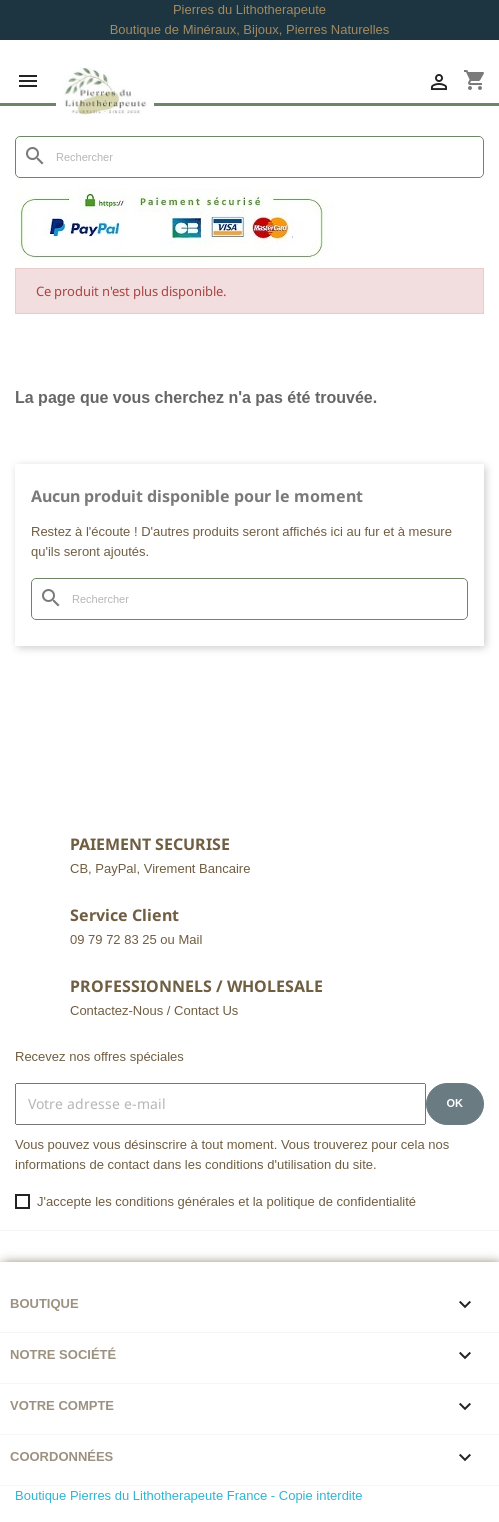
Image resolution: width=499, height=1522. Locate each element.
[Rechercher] (249, 157)
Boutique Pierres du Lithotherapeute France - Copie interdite (189, 1495)
